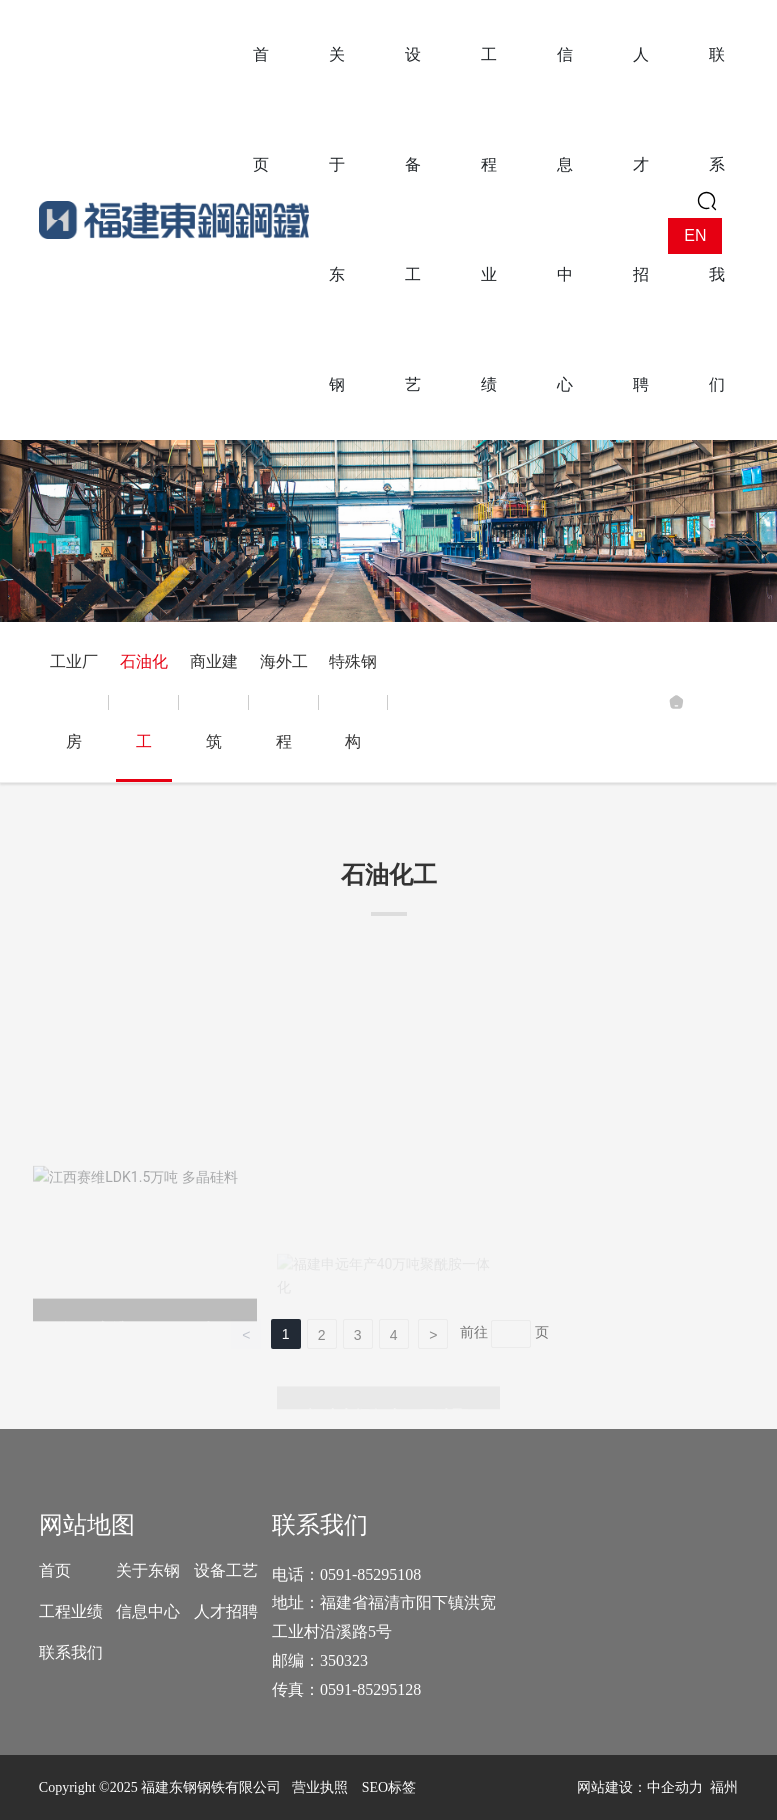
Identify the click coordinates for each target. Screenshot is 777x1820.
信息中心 (148, 1611)
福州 (724, 1787)
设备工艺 (226, 1570)
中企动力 (675, 1787)
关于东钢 (148, 1570)
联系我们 (71, 1652)
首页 (55, 1570)
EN (695, 235)
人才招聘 (226, 1611)
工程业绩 (71, 1611)
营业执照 (320, 1787)
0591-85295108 (372, 1574)
